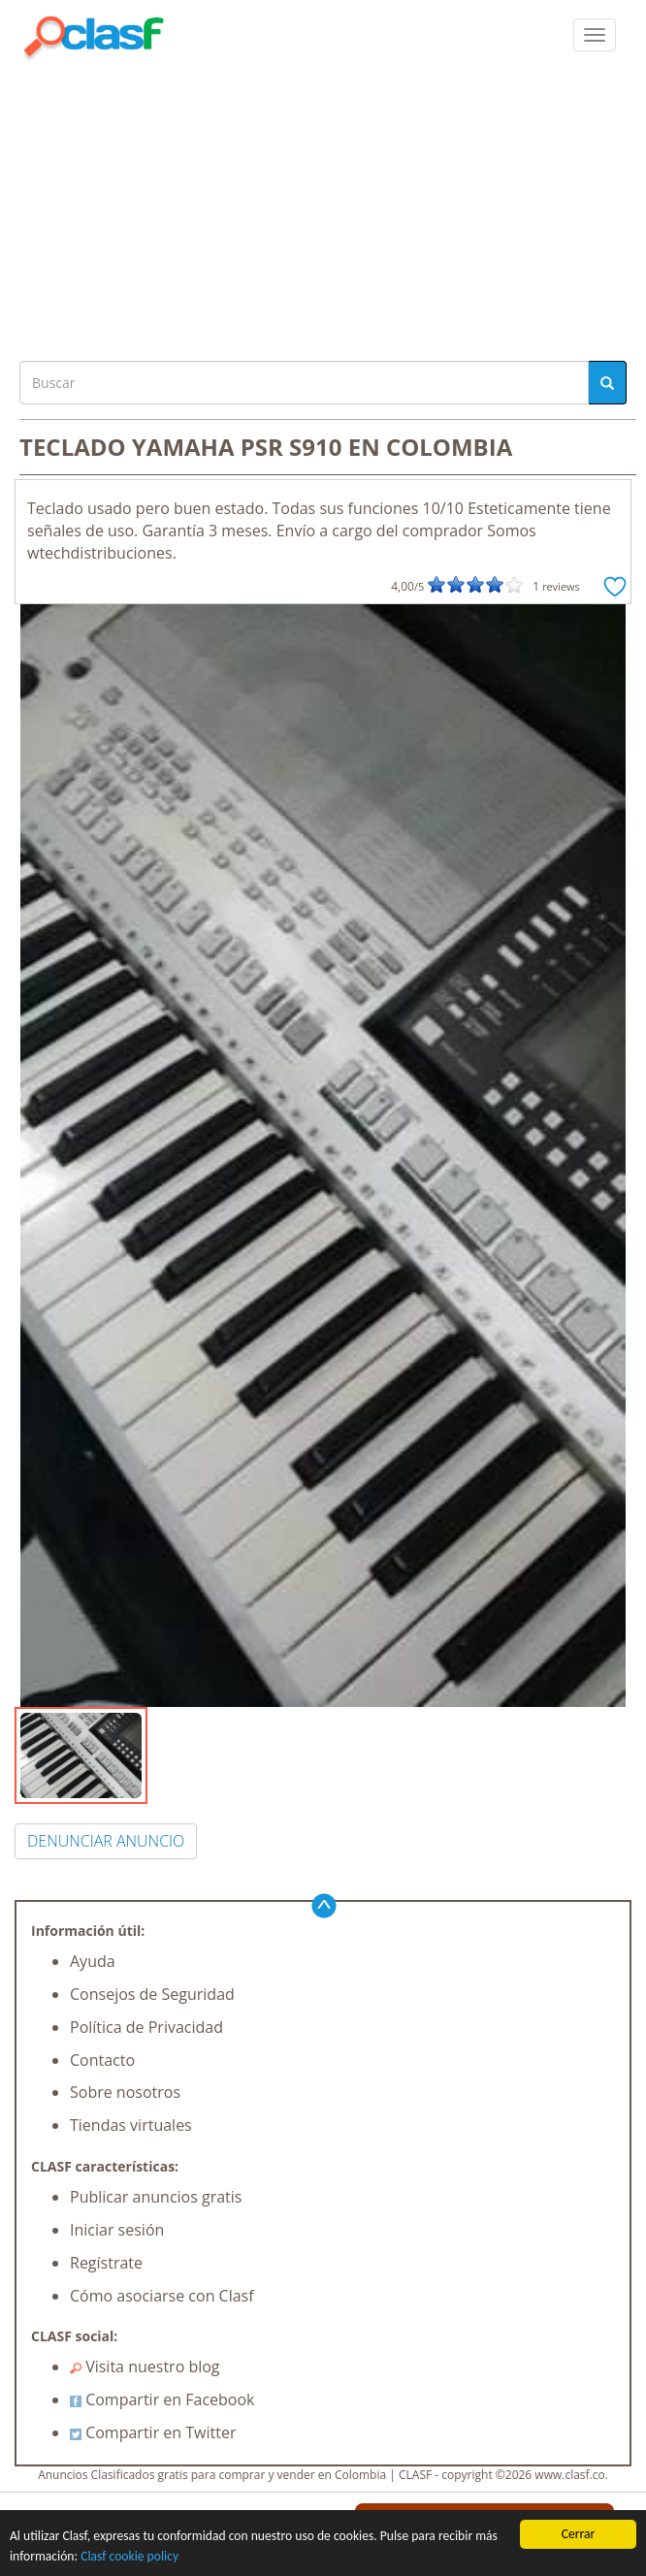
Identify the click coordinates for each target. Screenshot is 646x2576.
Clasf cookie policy (129, 2556)
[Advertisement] (323, 205)
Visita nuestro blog (145, 2366)
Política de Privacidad (146, 2027)
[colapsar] (594, 34)
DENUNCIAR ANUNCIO (105, 1841)
